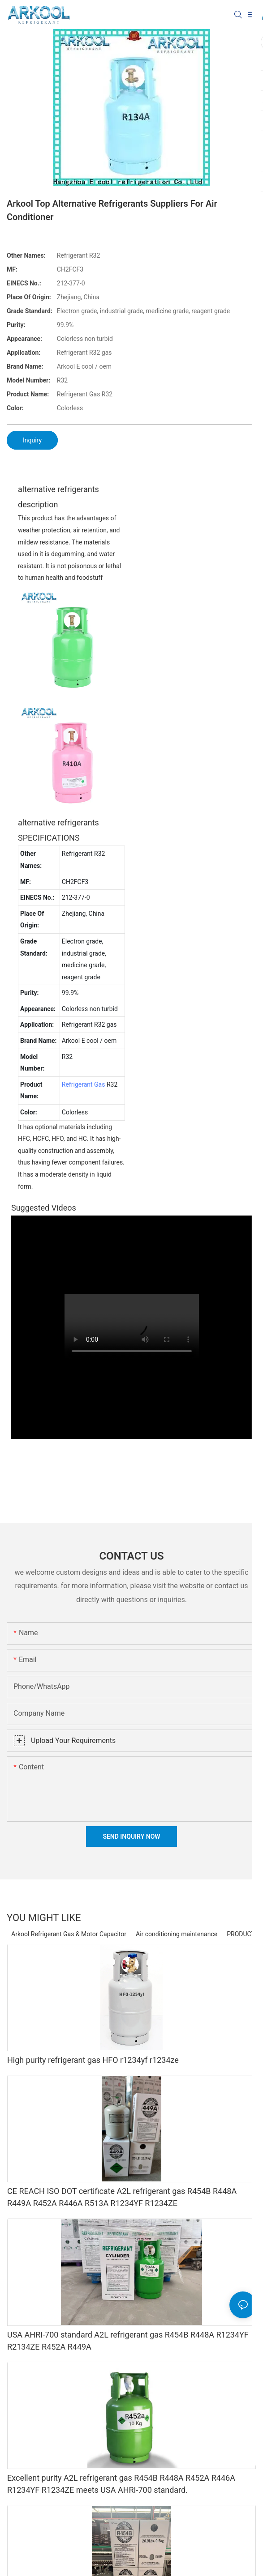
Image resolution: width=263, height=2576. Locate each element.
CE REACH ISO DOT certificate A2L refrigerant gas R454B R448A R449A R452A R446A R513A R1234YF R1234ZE (122, 2197)
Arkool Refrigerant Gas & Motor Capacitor (68, 1934)
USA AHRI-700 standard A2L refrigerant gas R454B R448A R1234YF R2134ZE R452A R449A (128, 2340)
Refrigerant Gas (83, 1084)
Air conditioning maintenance (176, 1934)
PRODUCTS (243, 1934)
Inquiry (32, 440)
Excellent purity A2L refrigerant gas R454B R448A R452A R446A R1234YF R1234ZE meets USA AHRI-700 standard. (121, 2484)
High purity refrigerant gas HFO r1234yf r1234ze (93, 2060)
